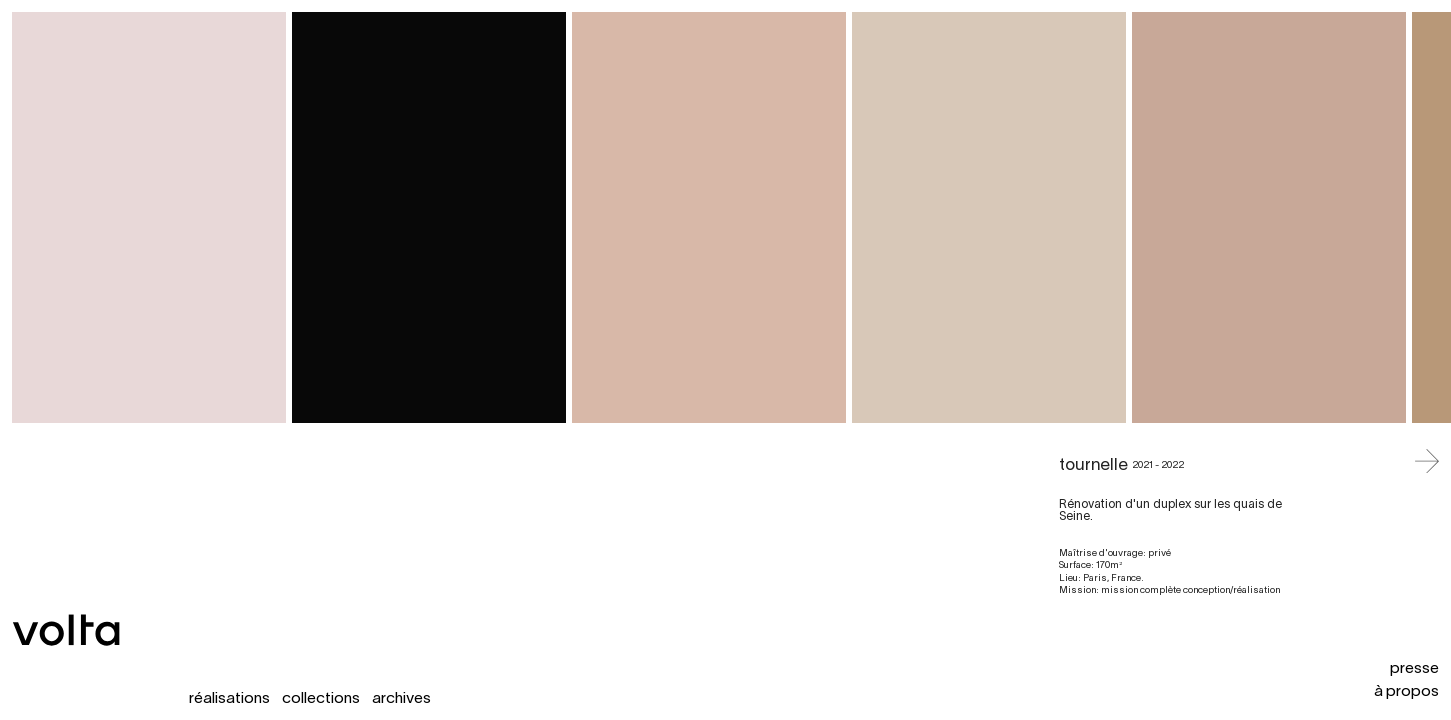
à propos (1406, 692)
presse (1414, 669)
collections (321, 699)
